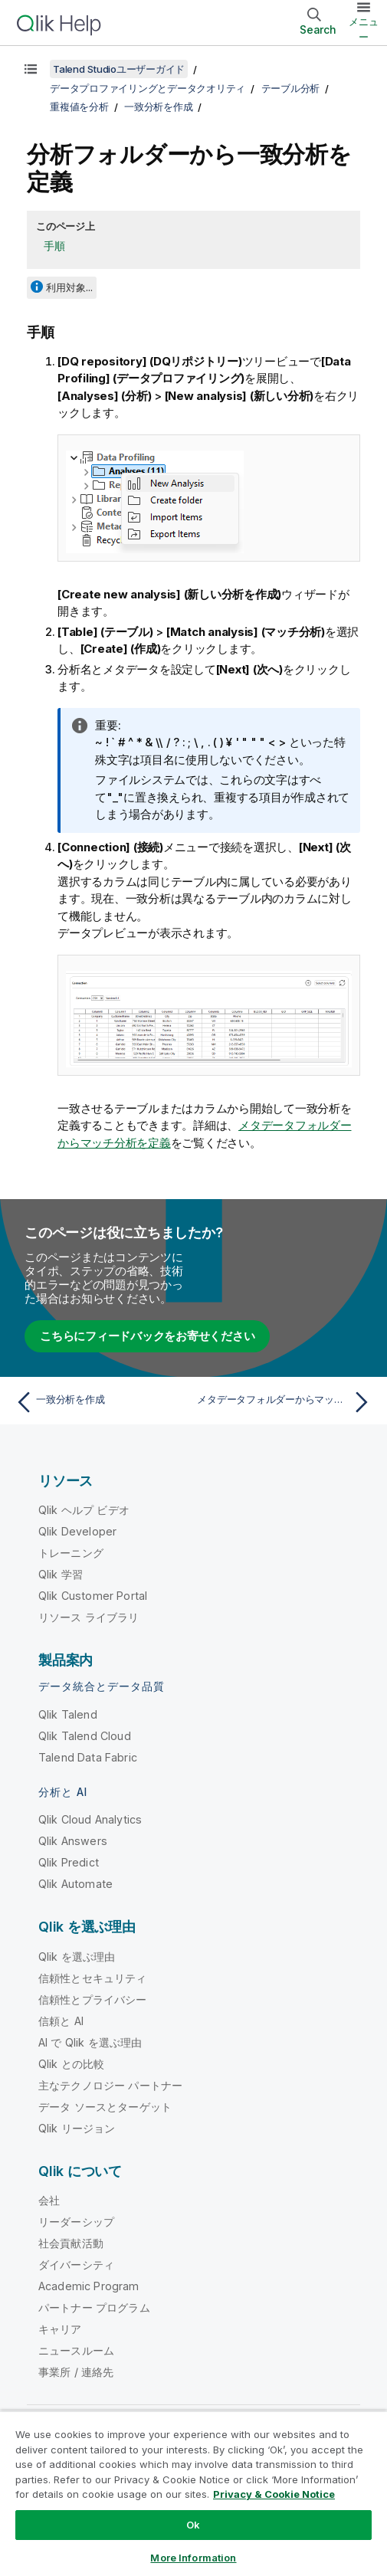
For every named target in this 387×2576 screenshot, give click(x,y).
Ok (193, 2525)
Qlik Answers (72, 1840)
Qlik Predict (68, 1862)
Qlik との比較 (71, 2063)
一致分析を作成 (158, 106)
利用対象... (69, 287)
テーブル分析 (290, 88)
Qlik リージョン (77, 2128)
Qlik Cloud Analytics (90, 1819)
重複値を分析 (79, 106)
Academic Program (88, 2286)
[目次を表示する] (30, 69)
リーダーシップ (76, 2221)
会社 (49, 2200)
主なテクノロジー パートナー (110, 2085)
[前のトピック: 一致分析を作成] (100, 1402)
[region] (193, 2493)
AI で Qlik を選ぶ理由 (90, 2042)
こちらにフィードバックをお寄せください (147, 1336)
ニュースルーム (76, 2350)
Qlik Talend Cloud (84, 1735)
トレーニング (70, 1552)
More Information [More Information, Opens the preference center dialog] (193, 2557)
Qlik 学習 (60, 1574)
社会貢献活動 (70, 2243)
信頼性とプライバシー (92, 1999)
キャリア (60, 2328)
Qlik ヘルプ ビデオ (84, 1509)
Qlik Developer (77, 1531)
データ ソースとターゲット (105, 2106)
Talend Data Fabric (87, 1757)
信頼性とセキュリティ (92, 1977)
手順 (54, 245)
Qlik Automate (75, 1883)
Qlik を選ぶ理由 (77, 1956)
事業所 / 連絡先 (75, 2371)
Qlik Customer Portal (92, 1595)
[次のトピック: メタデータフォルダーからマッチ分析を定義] (286, 1402)
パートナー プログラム (94, 2307)
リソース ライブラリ (88, 1617)
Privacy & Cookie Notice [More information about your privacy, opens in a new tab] (274, 2494)
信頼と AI (61, 2020)
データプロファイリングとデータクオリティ (147, 88)
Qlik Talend (67, 1714)
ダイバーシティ (76, 2264)
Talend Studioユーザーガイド (119, 69)
